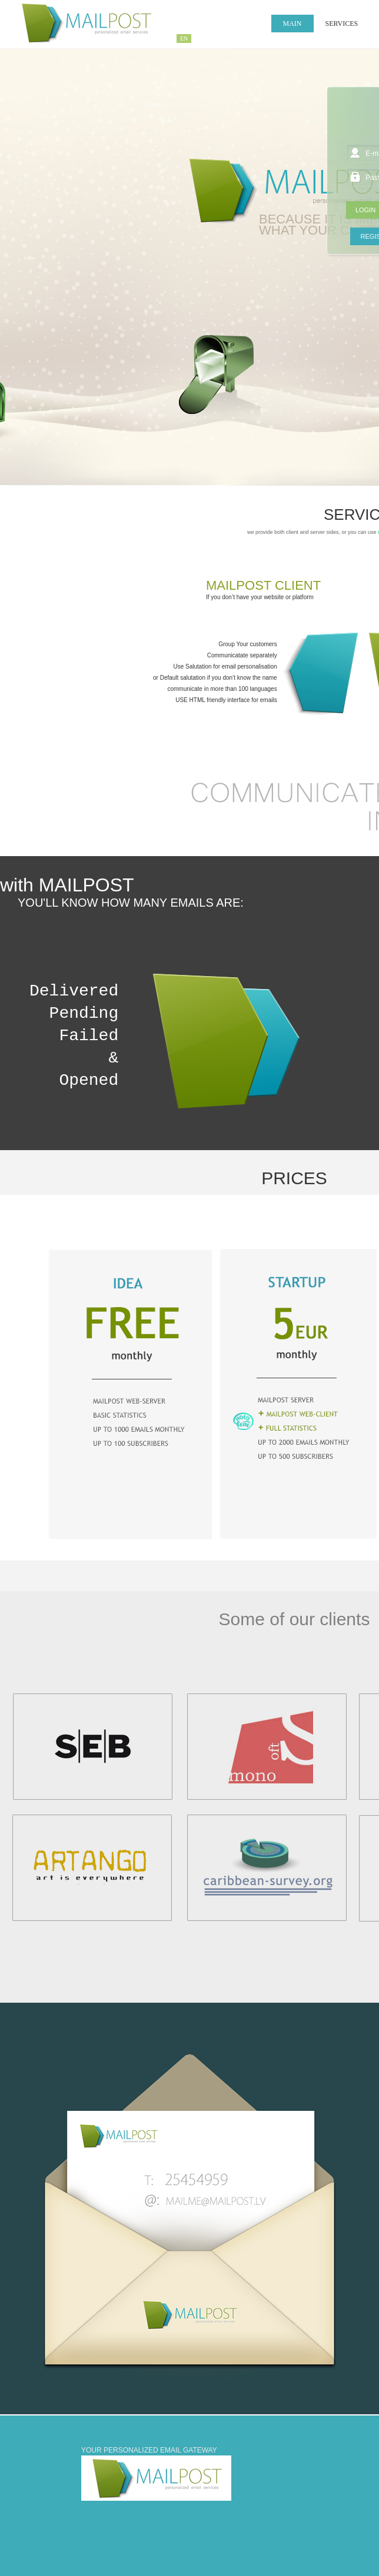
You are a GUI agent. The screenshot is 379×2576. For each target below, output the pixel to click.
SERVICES (341, 23)
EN (184, 38)
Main (292, 23)
